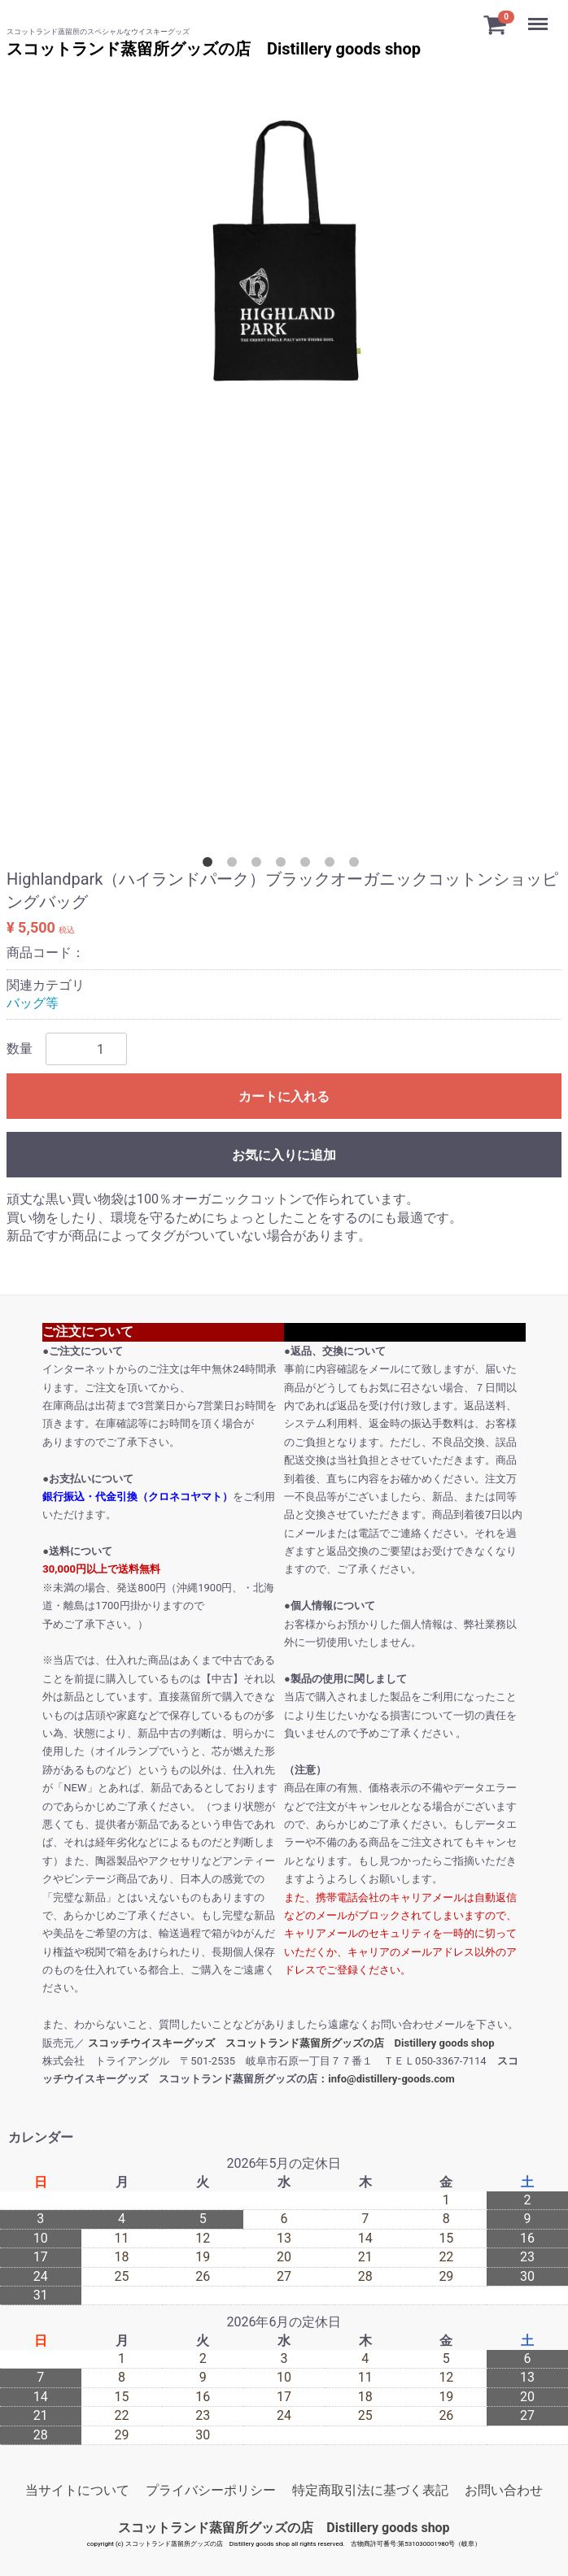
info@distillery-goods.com (391, 2079)
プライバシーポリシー (211, 2490)
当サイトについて (77, 2490)
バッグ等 (33, 1003)
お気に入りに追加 (284, 1155)
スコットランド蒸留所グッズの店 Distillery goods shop (214, 49)
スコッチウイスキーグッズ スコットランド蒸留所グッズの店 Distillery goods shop (291, 2042)
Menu (539, 16)
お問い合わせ (504, 2490)
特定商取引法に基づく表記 (370, 2490)
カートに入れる (284, 1096)
